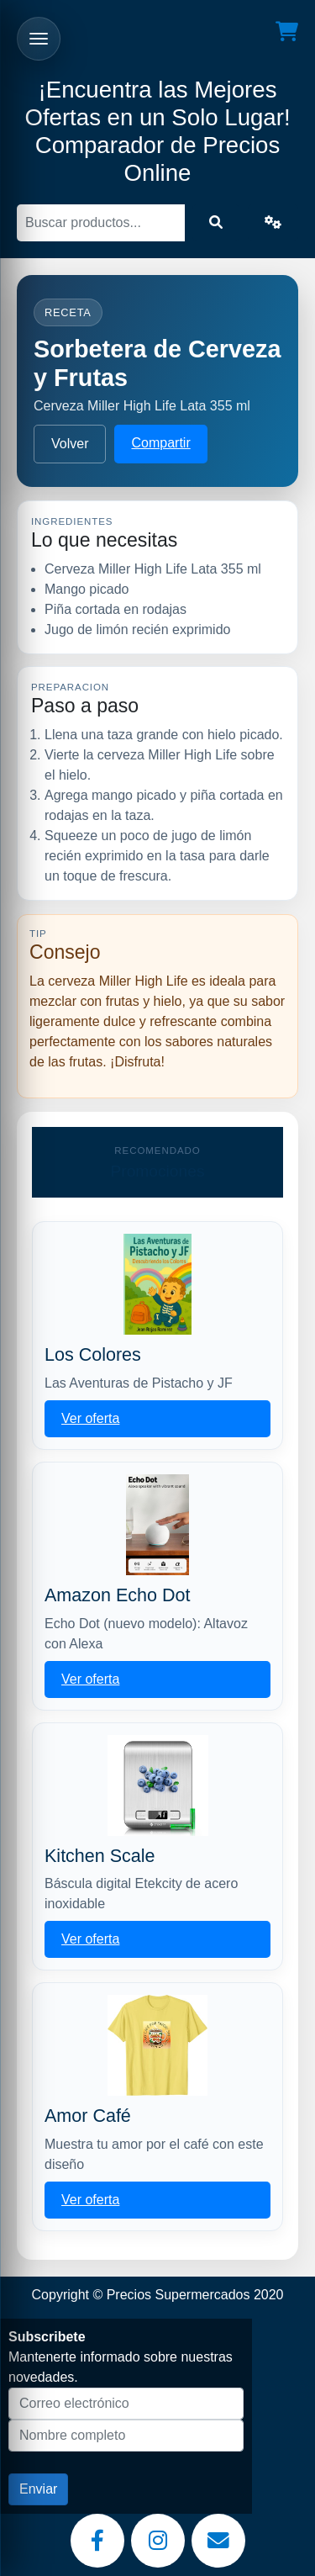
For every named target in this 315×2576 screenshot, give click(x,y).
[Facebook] (97, 2541)
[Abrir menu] (38, 39)
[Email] (218, 2541)
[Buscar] (101, 222)
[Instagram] (158, 2541)
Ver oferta (90, 1418)
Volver (69, 443)
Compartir (160, 443)
